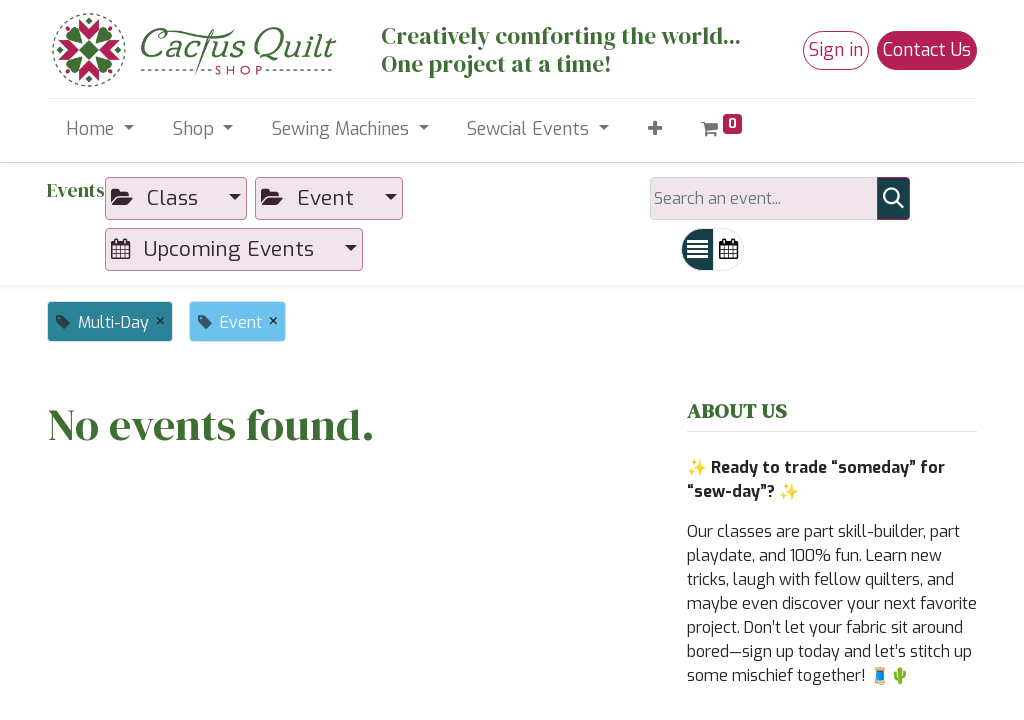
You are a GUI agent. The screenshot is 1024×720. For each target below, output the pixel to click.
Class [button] (157, 198)
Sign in (836, 50)
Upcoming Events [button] (215, 249)
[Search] (893, 198)
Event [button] (310, 198)
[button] (654, 129)
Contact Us (927, 50)
